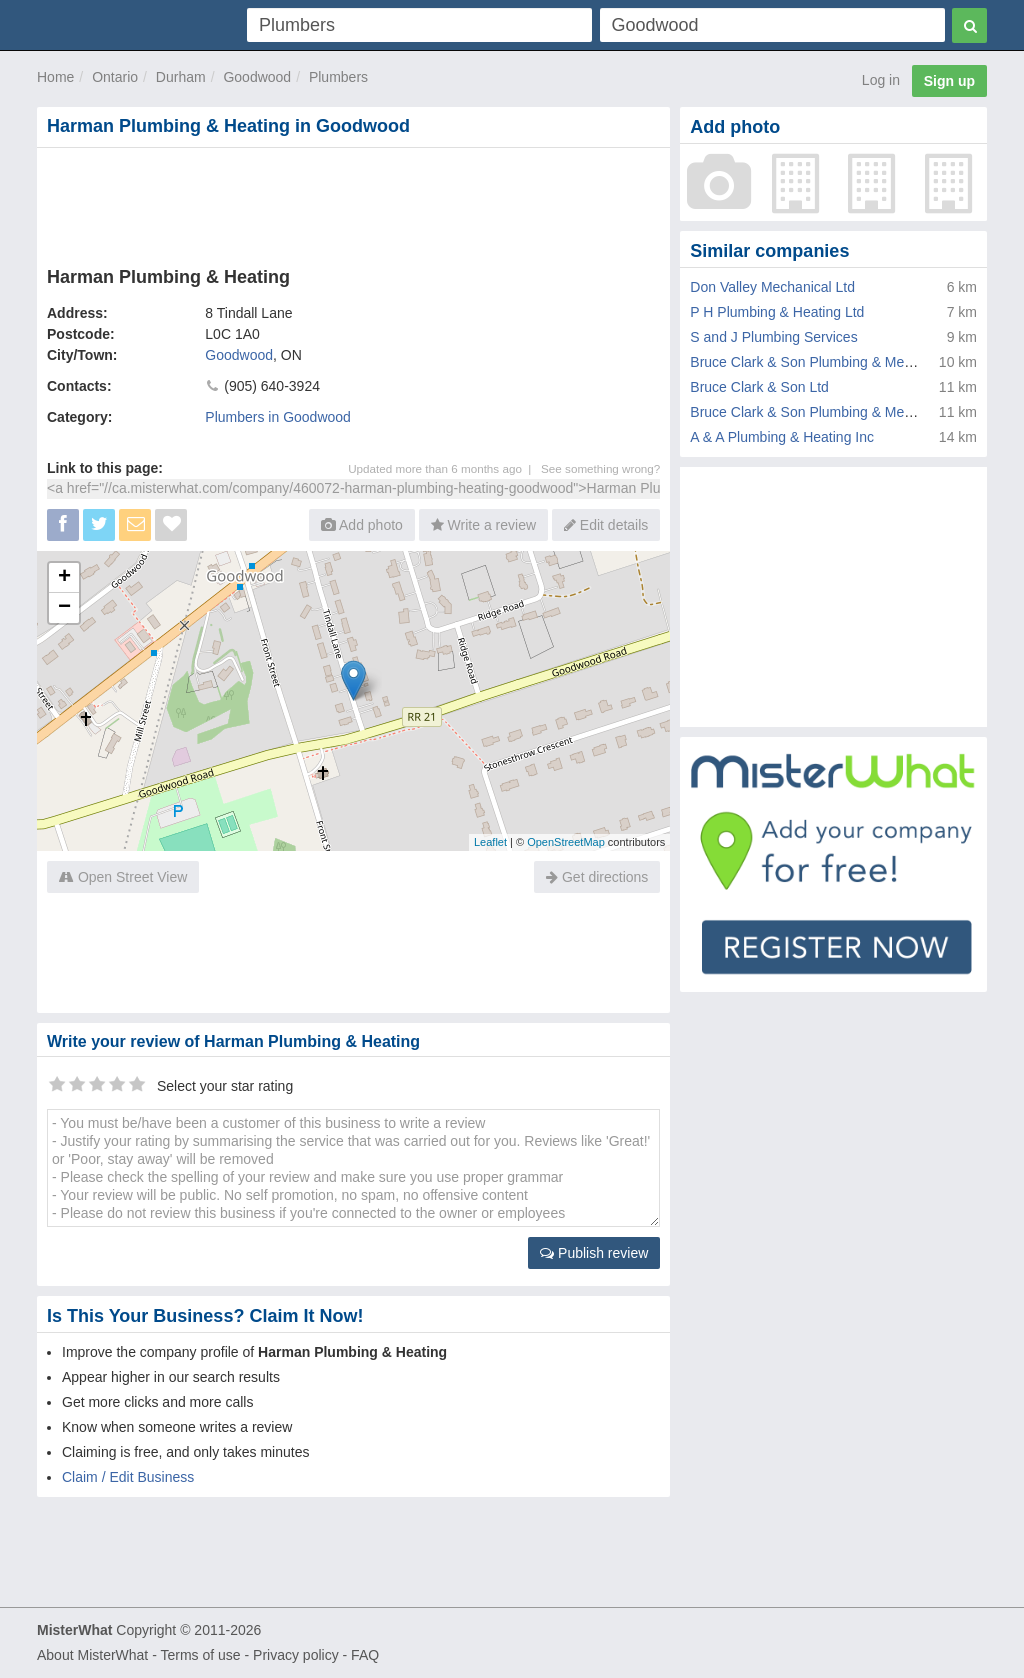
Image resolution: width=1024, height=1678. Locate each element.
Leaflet (490, 842)
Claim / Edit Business (128, 1477)
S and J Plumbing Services (773, 337)
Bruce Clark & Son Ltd (759, 387)
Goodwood (257, 77)
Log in (881, 80)
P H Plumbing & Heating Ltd (777, 312)
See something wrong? (600, 468)
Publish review (594, 1253)
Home (55, 77)
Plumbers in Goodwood (278, 417)
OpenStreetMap (566, 842)
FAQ (365, 1655)
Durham (181, 77)
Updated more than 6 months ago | (444, 468)
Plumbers (338, 77)
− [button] (64, 608)
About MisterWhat (92, 1655)
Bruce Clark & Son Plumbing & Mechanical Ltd (834, 412)
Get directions (597, 877)
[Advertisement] (353, 203)
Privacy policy (296, 1655)
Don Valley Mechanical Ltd (772, 287)
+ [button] (64, 578)
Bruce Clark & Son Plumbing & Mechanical (822, 362)
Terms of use (200, 1655)
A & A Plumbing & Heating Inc (782, 437)
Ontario (115, 77)
